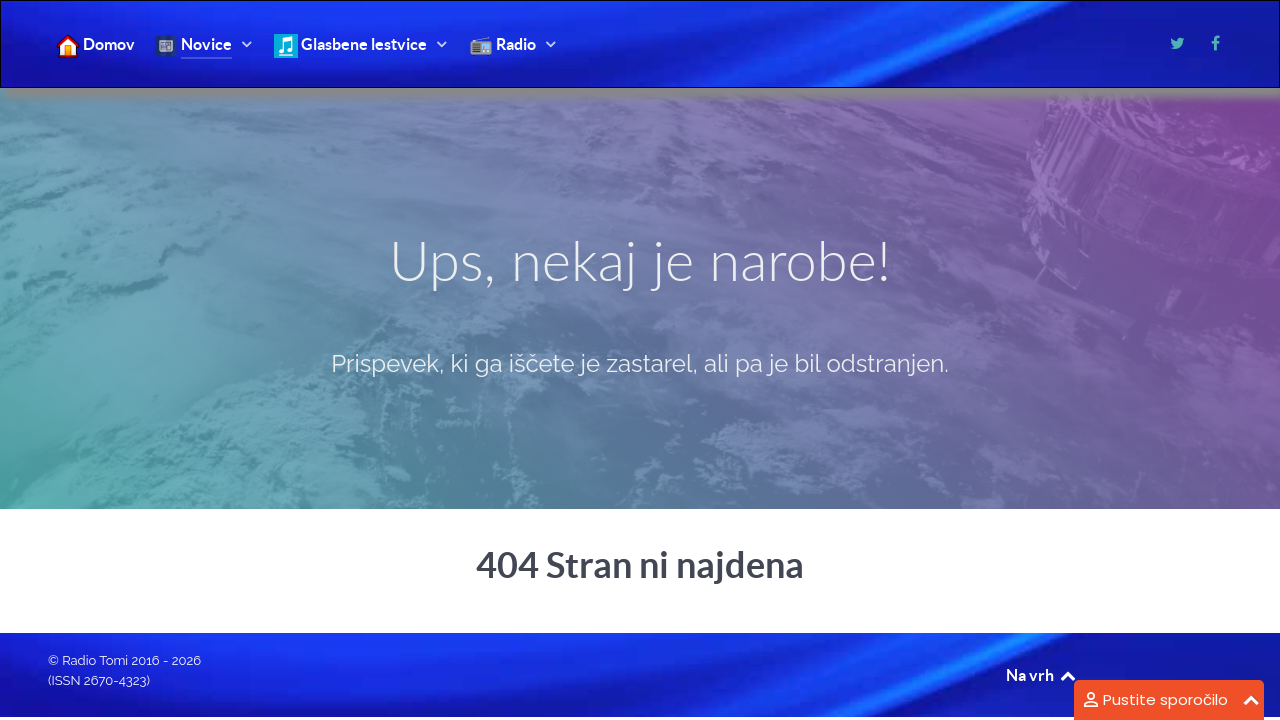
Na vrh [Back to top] (1042, 675)
